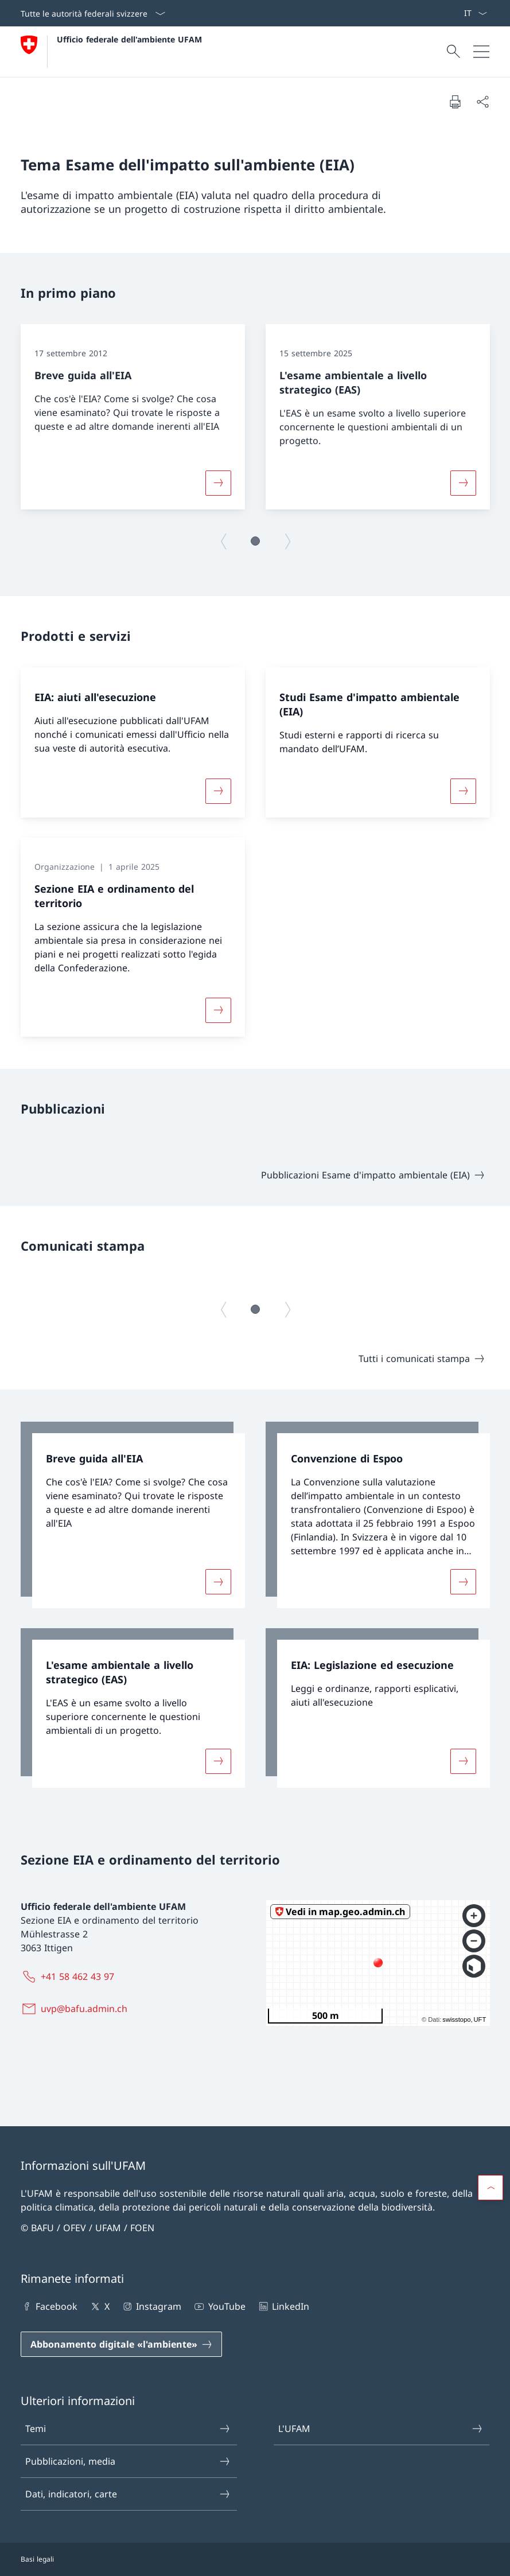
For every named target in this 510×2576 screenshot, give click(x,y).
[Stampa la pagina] (455, 101)
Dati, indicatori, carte (128, 2494)
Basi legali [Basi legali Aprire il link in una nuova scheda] (37, 2559)
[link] (133, 1515)
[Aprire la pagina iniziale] (111, 52)
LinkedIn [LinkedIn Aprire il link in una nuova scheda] (283, 2306)
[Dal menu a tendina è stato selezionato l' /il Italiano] (475, 13)
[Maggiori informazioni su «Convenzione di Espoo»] (463, 1581)
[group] (133, 416)
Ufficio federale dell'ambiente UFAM (129, 39)
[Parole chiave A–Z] (459, 13)
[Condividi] (482, 101)
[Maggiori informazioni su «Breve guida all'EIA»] (218, 482)
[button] (255, 541)
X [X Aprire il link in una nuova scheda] (99, 2306)
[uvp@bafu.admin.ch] (76, 2008)
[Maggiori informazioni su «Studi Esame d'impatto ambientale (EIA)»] (463, 790)
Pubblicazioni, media (128, 2461)
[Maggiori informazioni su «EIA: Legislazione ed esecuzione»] (463, 1761)
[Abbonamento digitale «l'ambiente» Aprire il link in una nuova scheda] (121, 2344)
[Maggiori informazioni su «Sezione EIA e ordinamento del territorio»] (218, 1010)
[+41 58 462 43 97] (70, 1976)
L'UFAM (381, 2428)
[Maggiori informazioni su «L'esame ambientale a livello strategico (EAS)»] (463, 482)
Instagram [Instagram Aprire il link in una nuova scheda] (151, 2306)
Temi (128, 2428)
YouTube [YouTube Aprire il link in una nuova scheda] (219, 2306)
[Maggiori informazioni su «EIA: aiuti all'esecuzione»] (218, 790)
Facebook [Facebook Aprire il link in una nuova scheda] (49, 2306)
